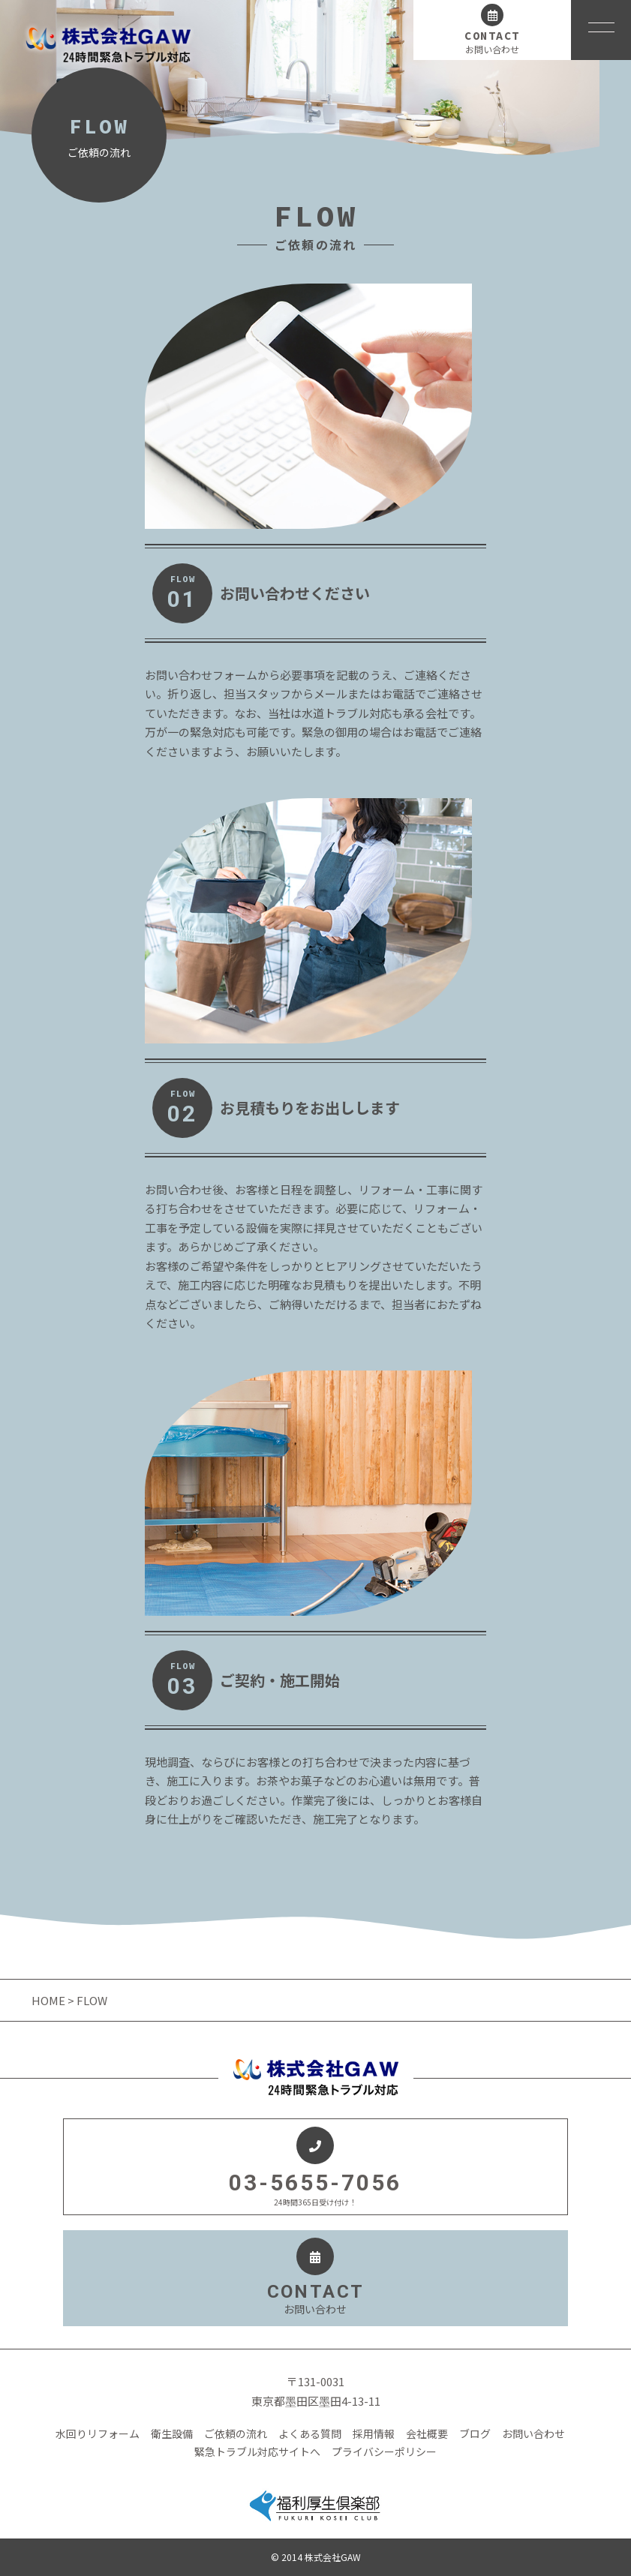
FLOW (182, 592)
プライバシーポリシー (384, 2451)
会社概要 (427, 2433)
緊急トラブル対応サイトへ (257, 2451)
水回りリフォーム (98, 2433)
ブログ (475, 2433)
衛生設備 (172, 2433)
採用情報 (374, 2433)
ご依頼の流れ (235, 2433)
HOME (50, 2000)
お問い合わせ (533, 2433)
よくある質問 (309, 2433)
